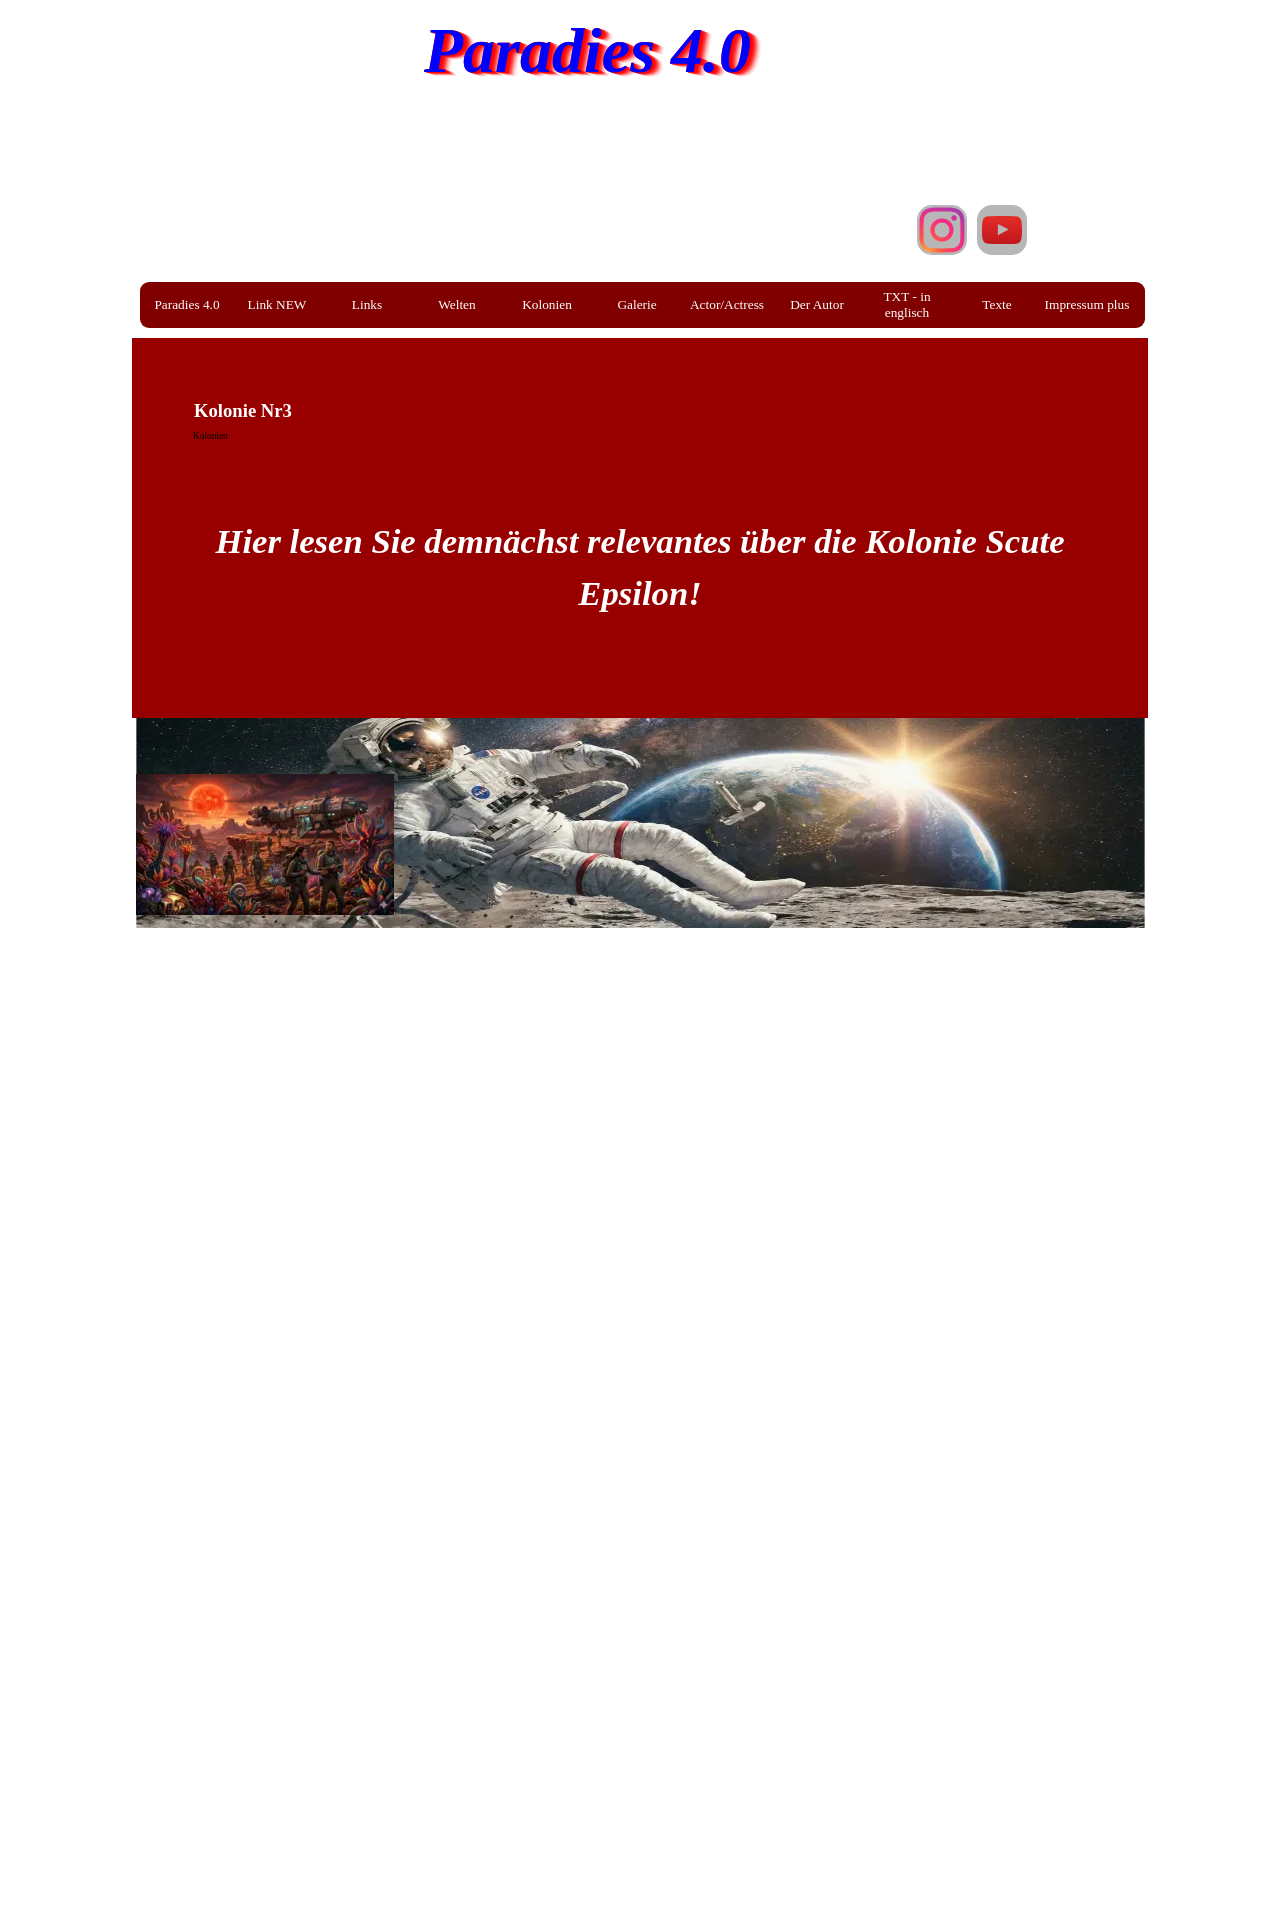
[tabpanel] (640, 541)
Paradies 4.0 (587, 50)
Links (367, 304)
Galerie (636, 304)
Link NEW (277, 304)
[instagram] (942, 230)
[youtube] (1002, 230)
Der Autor (817, 304)
